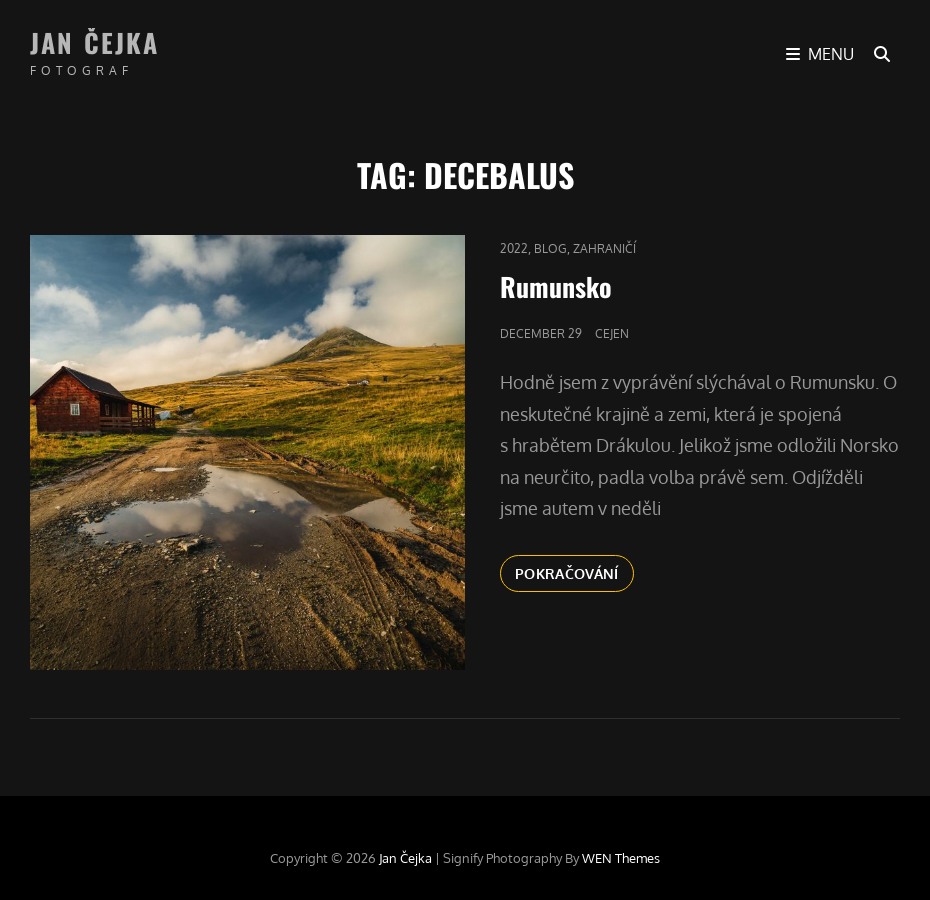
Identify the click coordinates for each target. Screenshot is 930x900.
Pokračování (574, 572)
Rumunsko (556, 286)
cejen (612, 333)
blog (550, 248)
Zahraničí (604, 248)
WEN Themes (621, 858)
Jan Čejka (94, 42)
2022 (514, 248)
